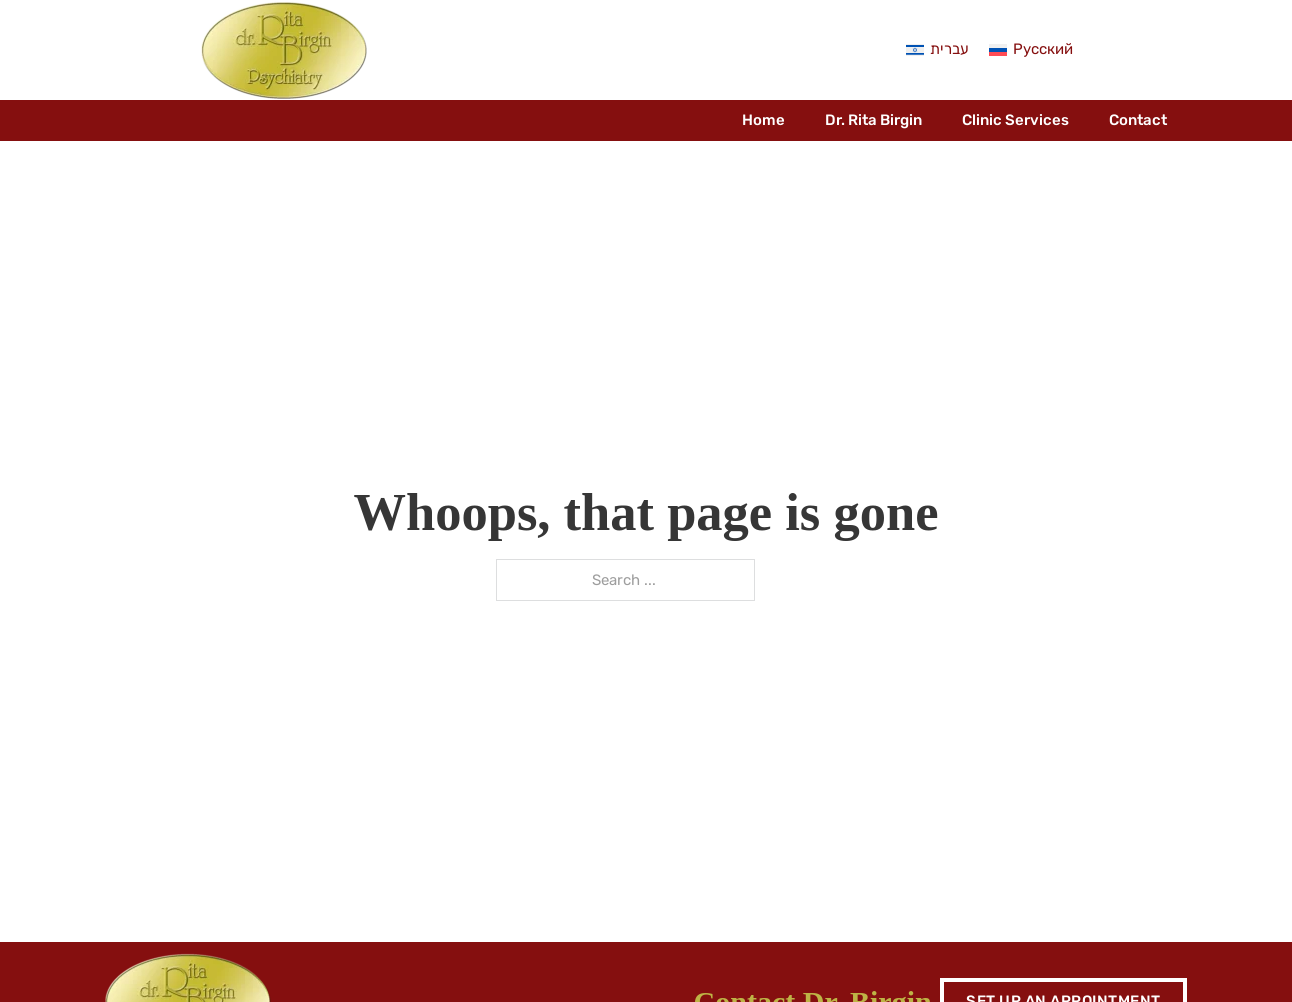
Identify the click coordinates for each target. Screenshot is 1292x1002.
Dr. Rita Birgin (873, 120)
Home (763, 120)
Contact (1138, 120)
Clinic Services (1015, 120)
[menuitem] (937, 50)
